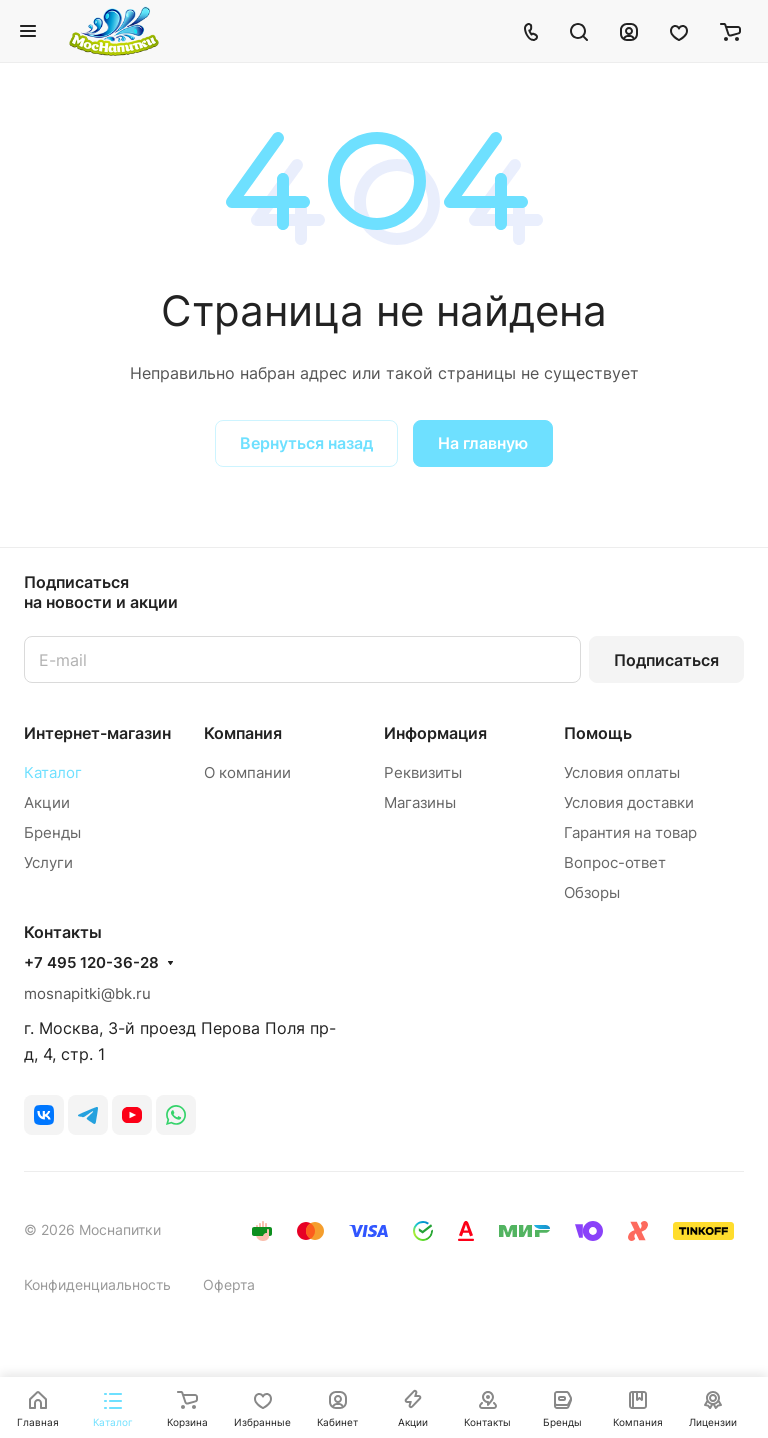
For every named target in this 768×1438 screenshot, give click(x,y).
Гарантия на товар (630, 832)
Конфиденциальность (97, 1284)
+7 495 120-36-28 (91, 963)
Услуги (48, 862)
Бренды (52, 832)
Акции (47, 802)
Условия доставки (629, 802)
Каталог (53, 772)
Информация (435, 733)
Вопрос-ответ (615, 862)
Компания (243, 733)
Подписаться (666, 660)
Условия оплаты (622, 772)
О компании (247, 772)
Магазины (420, 802)
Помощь (598, 733)
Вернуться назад (306, 443)
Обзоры (592, 892)
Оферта (229, 1284)
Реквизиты (423, 772)
